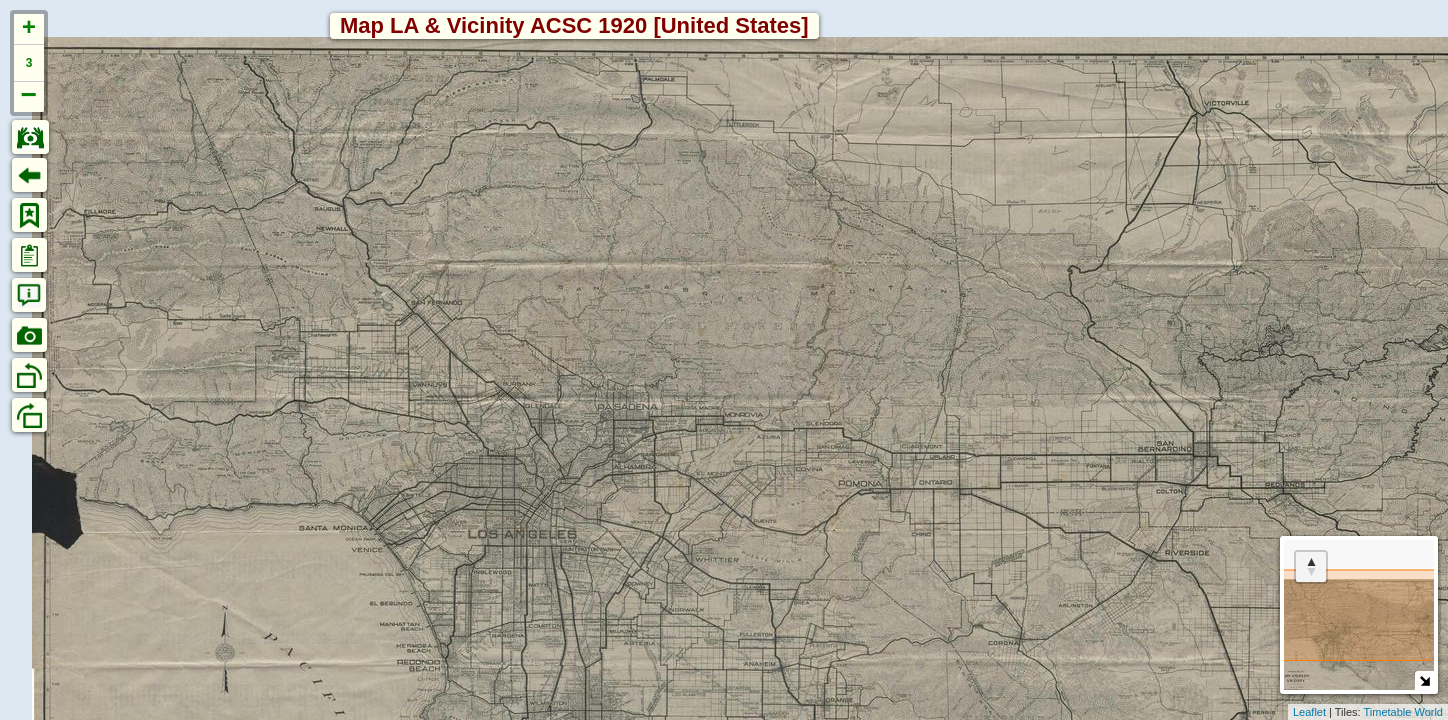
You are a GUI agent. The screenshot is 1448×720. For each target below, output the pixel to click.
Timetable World (1403, 712)
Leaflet (1309, 712)
